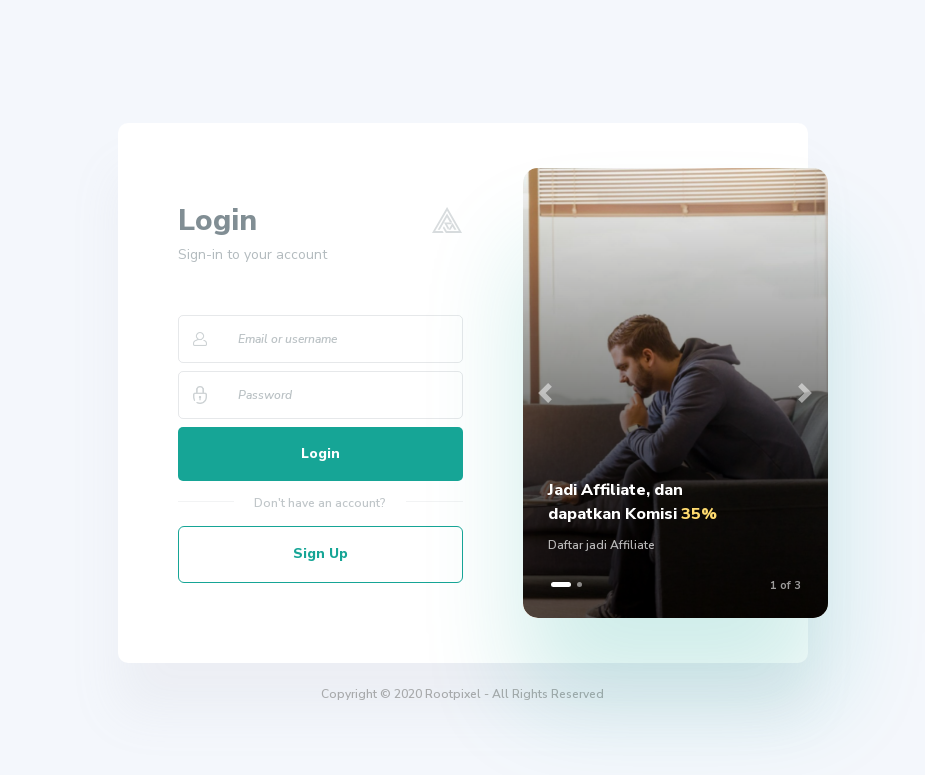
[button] (546, 393)
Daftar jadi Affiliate (601, 546)
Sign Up (320, 555)
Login (320, 454)
